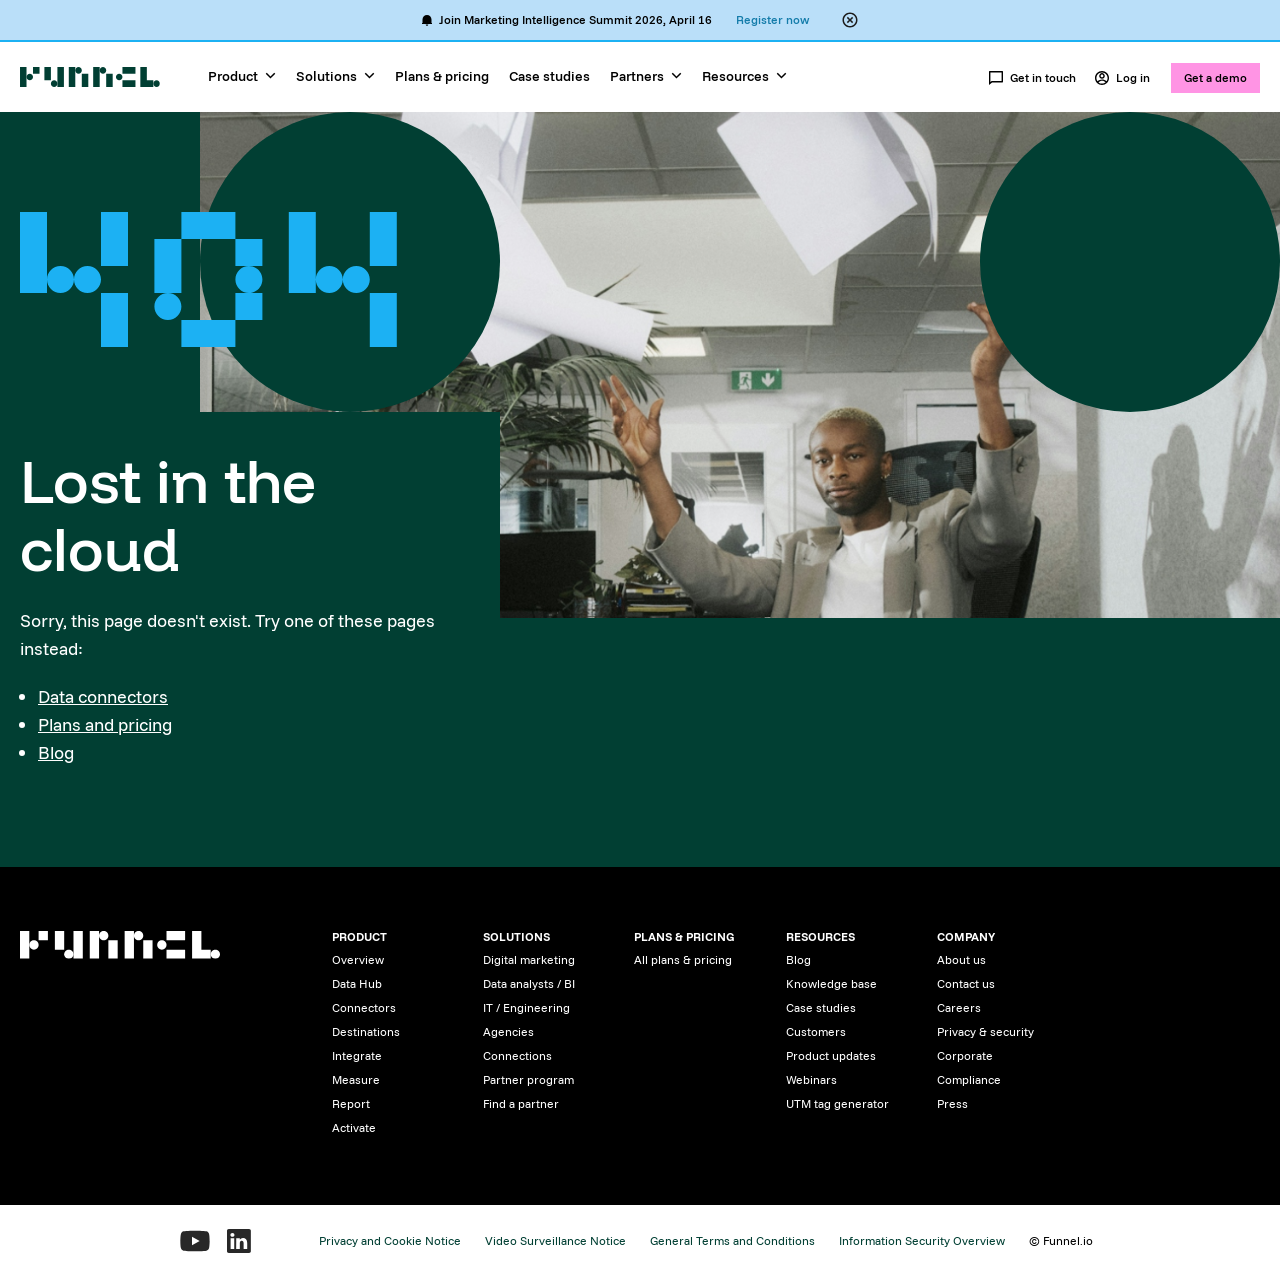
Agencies (508, 1031)
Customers (816, 1031)
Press (952, 1103)
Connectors (364, 1007)
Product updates (831, 1055)
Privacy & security (985, 1031)
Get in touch (1032, 78)
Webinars (811, 1079)
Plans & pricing (442, 76)
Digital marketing (529, 959)
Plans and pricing (105, 724)
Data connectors (103, 696)
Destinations (366, 1031)
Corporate (965, 1055)
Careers (959, 1007)
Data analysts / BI (529, 983)
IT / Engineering (526, 1007)
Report (351, 1103)
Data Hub (357, 983)
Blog (56, 752)
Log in (1122, 78)
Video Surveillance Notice (555, 1240)
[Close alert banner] (850, 20)
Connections (517, 1055)
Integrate (357, 1055)
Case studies (549, 76)
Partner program (528, 1079)
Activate (354, 1127)
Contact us (966, 983)
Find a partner (521, 1103)
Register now (772, 19)
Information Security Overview (922, 1240)
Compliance (969, 1079)
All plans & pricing (683, 959)
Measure (356, 1079)
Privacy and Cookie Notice (390, 1240)
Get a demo (1215, 77)
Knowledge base (831, 983)
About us (961, 959)
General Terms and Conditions (732, 1240)
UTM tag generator (837, 1103)
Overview (358, 959)
